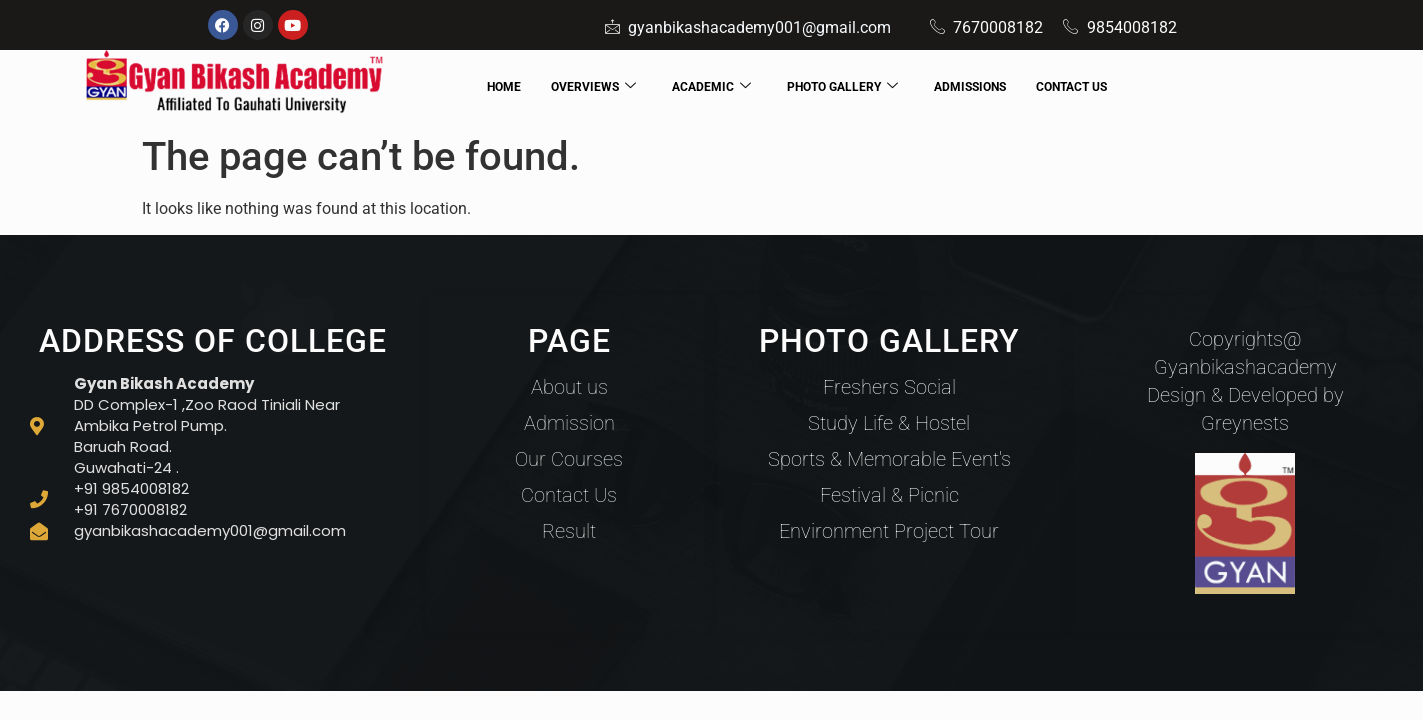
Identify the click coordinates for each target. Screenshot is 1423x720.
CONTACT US (1071, 87)
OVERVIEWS (593, 87)
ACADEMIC (711, 87)
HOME (504, 87)
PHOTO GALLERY (842, 87)
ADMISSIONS (970, 87)
